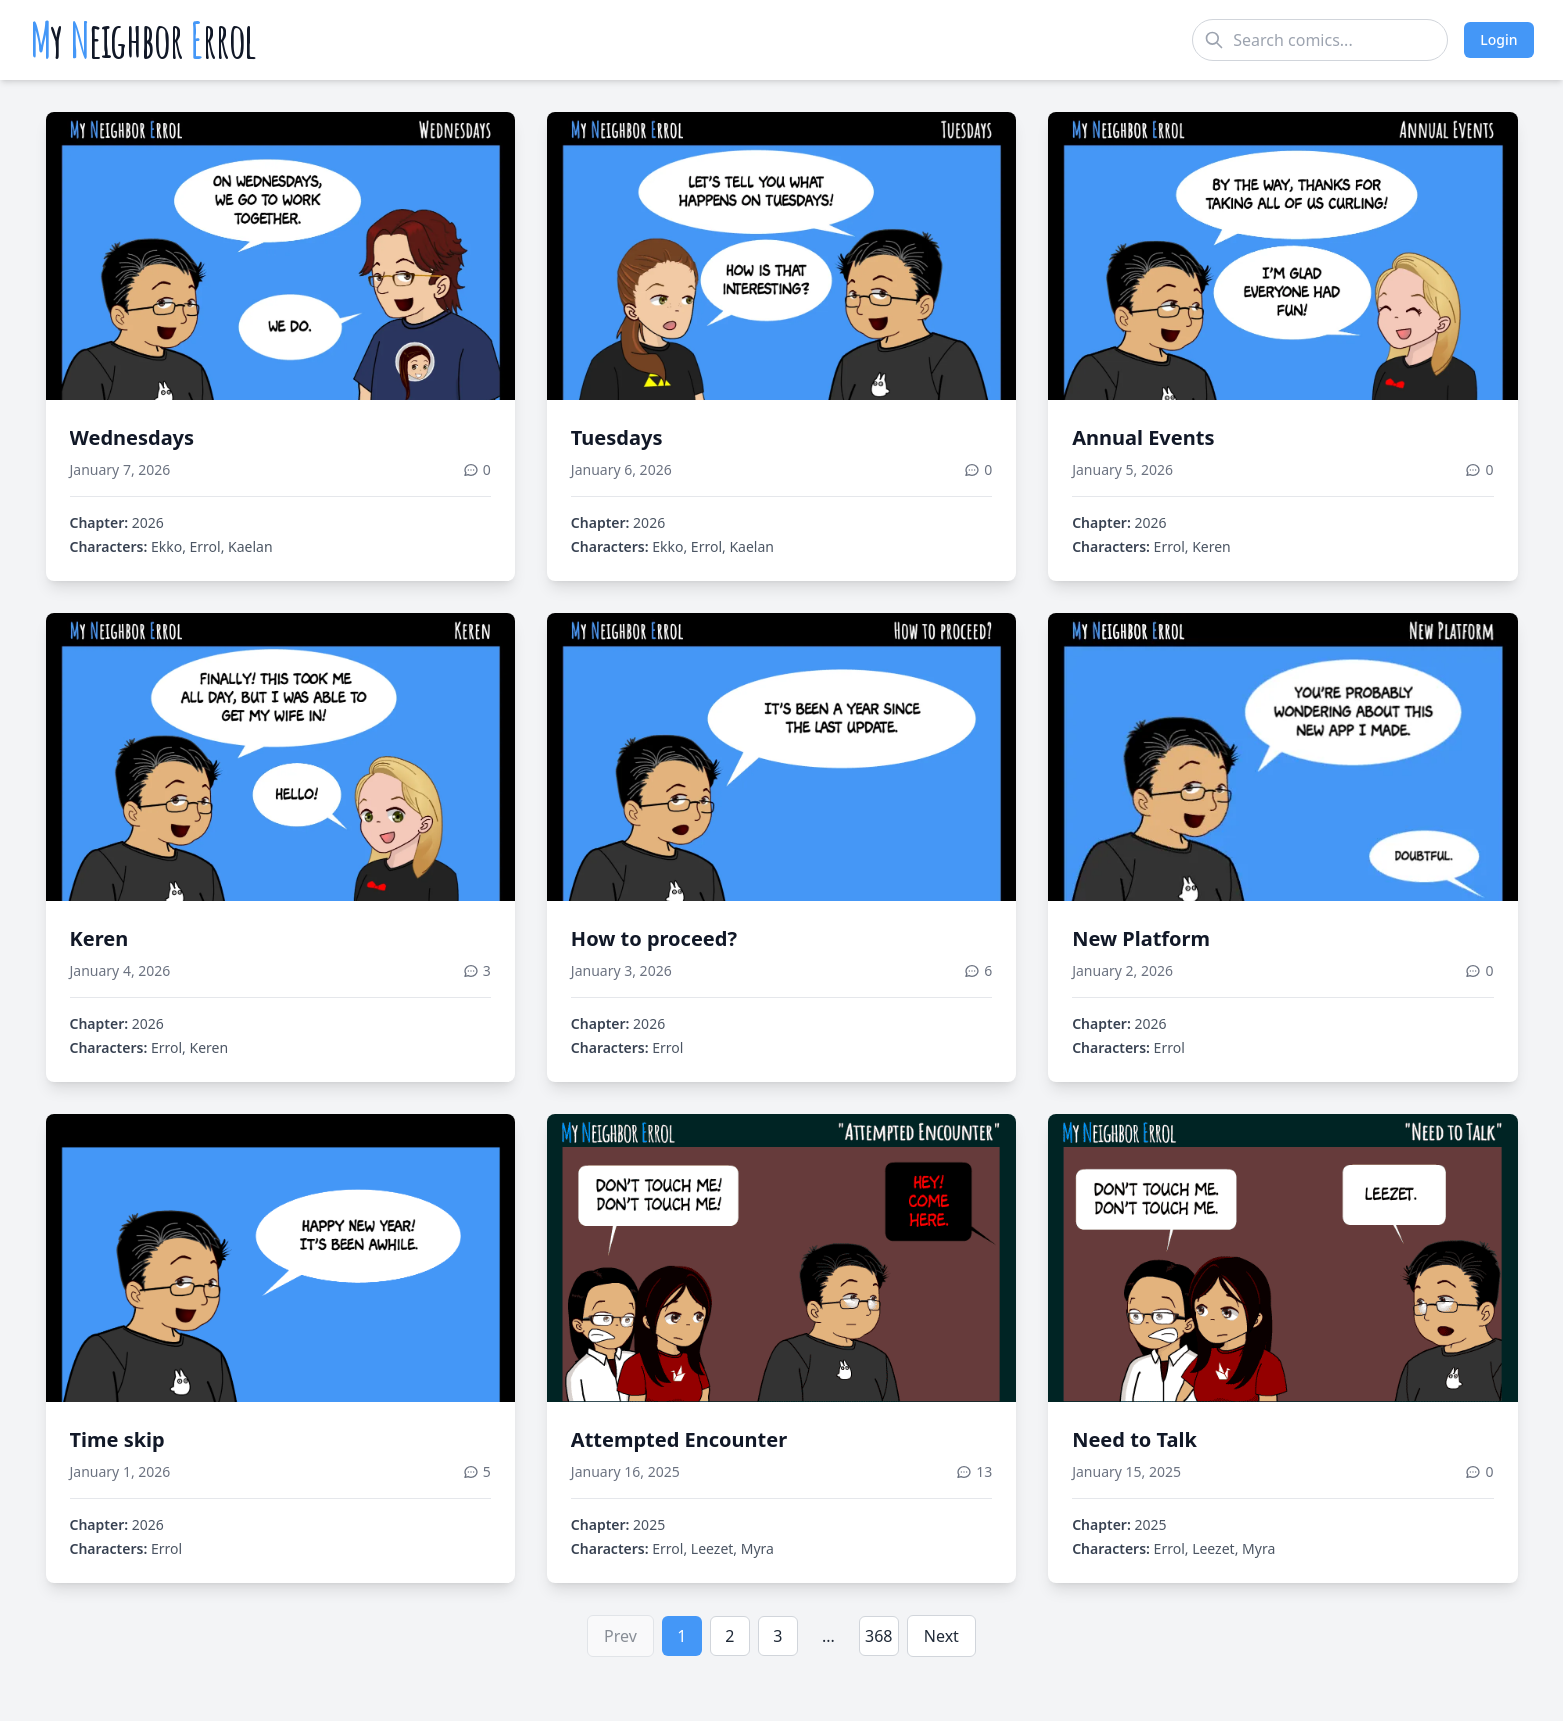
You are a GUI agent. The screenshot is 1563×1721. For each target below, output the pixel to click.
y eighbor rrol (143, 40)
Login (1498, 39)
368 (878, 1636)
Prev (620, 1636)
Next (941, 1636)
